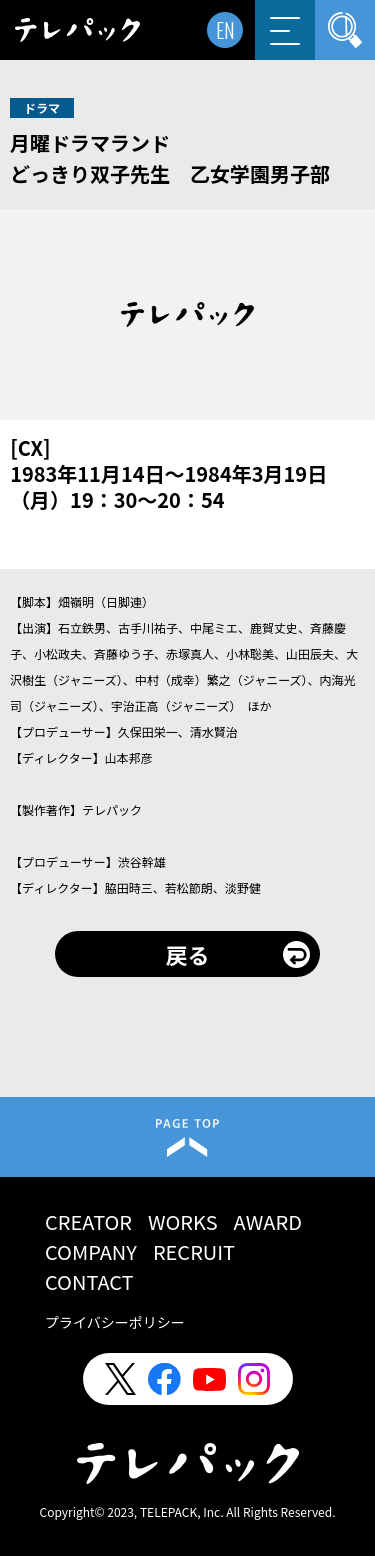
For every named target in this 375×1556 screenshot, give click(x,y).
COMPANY (91, 1251)
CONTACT (89, 1281)
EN (225, 30)
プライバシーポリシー (115, 1322)
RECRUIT (194, 1251)
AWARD (268, 1221)
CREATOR (88, 1221)
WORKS (183, 1221)
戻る (187, 954)
